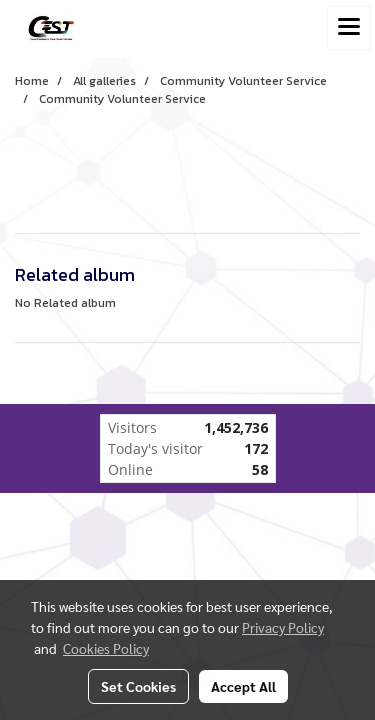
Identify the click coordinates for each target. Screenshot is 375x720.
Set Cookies (138, 686)
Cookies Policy (106, 648)
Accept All (243, 686)
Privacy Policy (283, 627)
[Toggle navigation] (349, 28)
